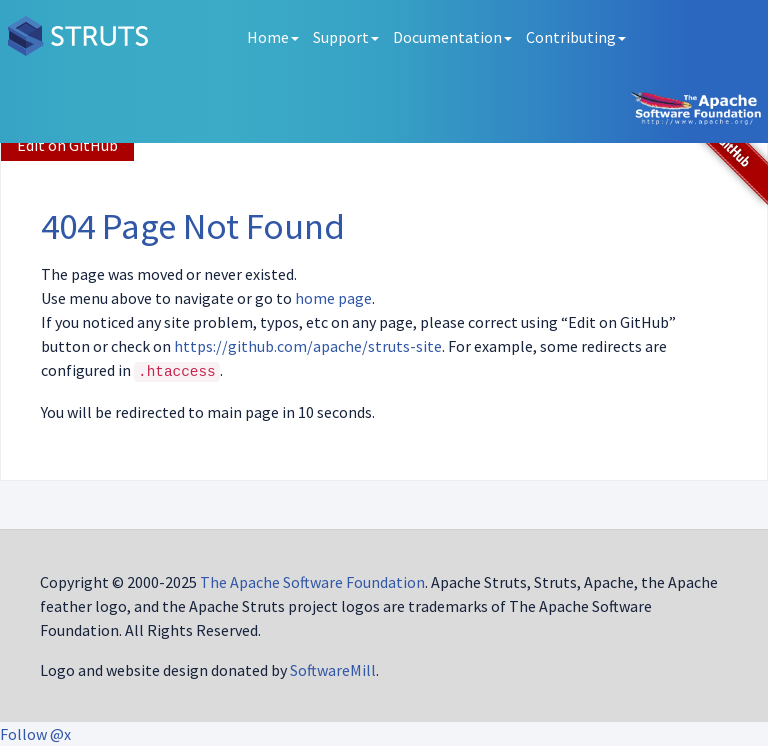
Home (273, 37)
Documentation (452, 37)
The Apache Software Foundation (312, 582)
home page (333, 298)
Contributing (576, 37)
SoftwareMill (333, 670)
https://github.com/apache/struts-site (308, 346)
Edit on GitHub (67, 145)
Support (346, 37)
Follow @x (35, 734)
